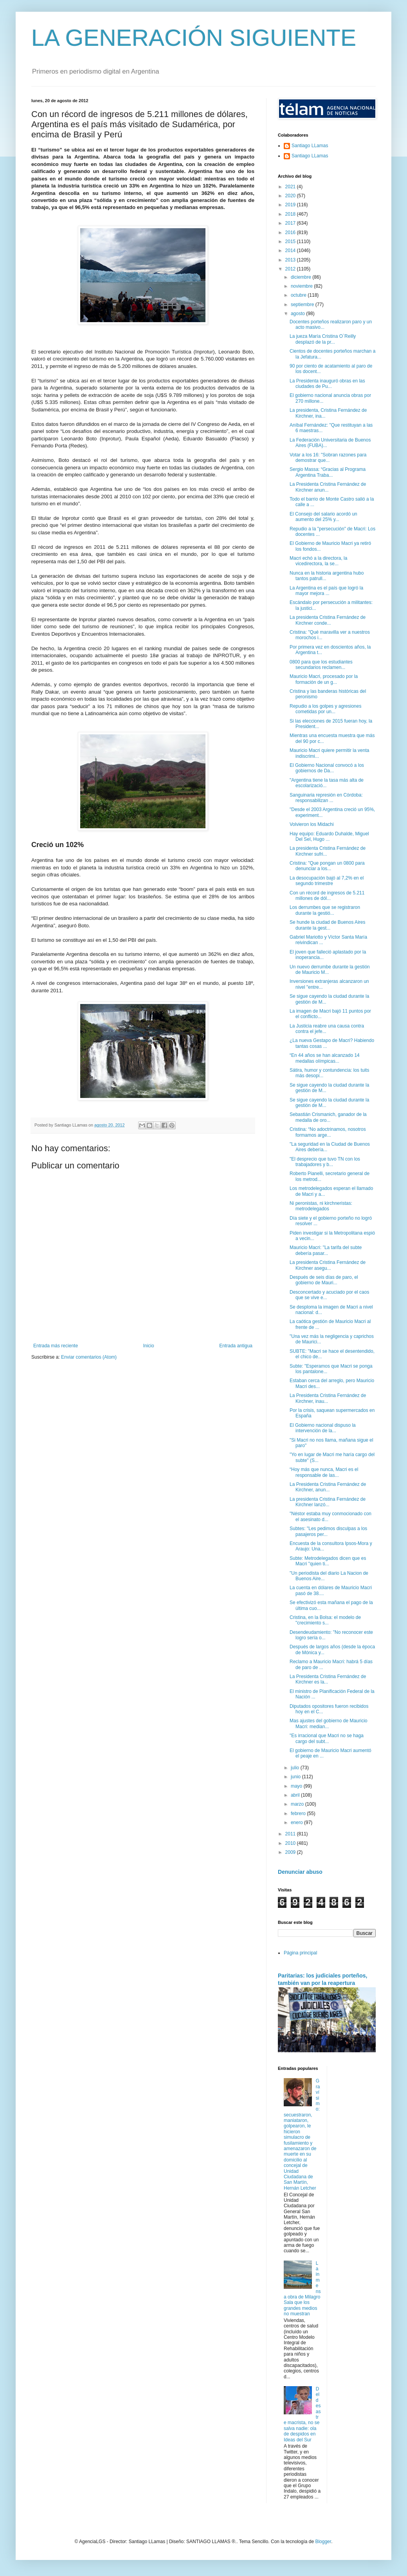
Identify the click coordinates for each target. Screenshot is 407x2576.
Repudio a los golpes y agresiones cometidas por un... (325, 708)
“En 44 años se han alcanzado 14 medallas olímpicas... (325, 1058)
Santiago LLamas (310, 145)
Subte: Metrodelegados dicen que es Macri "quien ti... (328, 1561)
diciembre (301, 277)
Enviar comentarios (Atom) (89, 1357)
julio (296, 1767)
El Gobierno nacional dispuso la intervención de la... (323, 1427)
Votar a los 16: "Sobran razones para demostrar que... (328, 457)
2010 (291, 1843)
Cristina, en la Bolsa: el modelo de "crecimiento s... (325, 1620)
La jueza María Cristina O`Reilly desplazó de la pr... (323, 338)
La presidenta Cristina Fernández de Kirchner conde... (328, 620)
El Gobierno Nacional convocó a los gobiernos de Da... (327, 768)
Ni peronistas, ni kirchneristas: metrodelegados (321, 1206)
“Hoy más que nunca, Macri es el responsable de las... (324, 1472)
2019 (291, 204)
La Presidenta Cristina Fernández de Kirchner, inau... (328, 1398)
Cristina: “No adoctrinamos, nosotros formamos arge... (328, 1132)
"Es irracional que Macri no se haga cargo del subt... (327, 1738)
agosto (298, 313)
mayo (297, 1786)
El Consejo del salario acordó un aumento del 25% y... (323, 516)
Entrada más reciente (55, 1345)
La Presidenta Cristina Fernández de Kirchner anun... (328, 486)
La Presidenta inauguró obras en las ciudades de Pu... (327, 383)
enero (297, 1822)
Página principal (300, 1953)
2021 (291, 186)
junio (296, 1776)
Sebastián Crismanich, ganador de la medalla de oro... (328, 1117)
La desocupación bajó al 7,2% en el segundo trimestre (327, 880)
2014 (291, 250)
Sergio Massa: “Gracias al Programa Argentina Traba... (328, 472)
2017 (291, 223)
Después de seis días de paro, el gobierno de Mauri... (324, 1279)
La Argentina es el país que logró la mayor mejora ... (326, 590)
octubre (299, 295)
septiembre (303, 304)
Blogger (323, 2541)
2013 (291, 260)
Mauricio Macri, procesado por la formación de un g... (324, 679)
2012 (291, 269)
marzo (298, 1804)
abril (296, 1795)
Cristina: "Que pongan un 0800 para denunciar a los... (327, 865)
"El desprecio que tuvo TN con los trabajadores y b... (325, 1161)
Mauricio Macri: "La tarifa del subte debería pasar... (326, 1250)
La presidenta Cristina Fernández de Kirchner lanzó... (328, 1501)
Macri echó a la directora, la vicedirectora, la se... (318, 560)
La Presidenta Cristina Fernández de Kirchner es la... (328, 1679)
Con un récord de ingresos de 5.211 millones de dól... (327, 895)
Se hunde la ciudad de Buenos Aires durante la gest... (327, 924)
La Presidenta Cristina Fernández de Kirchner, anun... (328, 1487)
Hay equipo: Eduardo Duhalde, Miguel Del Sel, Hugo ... (329, 836)
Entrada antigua (235, 1345)
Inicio (148, 1345)
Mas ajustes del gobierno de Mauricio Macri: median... (328, 1723)
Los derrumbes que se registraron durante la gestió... (325, 910)
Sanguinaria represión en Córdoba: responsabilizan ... (326, 797)
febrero (299, 1813)
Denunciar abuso (300, 1872)
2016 (291, 232)
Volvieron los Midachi (312, 824)
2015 (291, 241)
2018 (291, 214)
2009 (291, 1852)
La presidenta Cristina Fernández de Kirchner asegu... (328, 1265)
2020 (291, 195)
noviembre (302, 286)
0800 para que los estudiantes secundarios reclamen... (321, 664)
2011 (291, 1834)
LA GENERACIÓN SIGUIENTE (193, 38)
